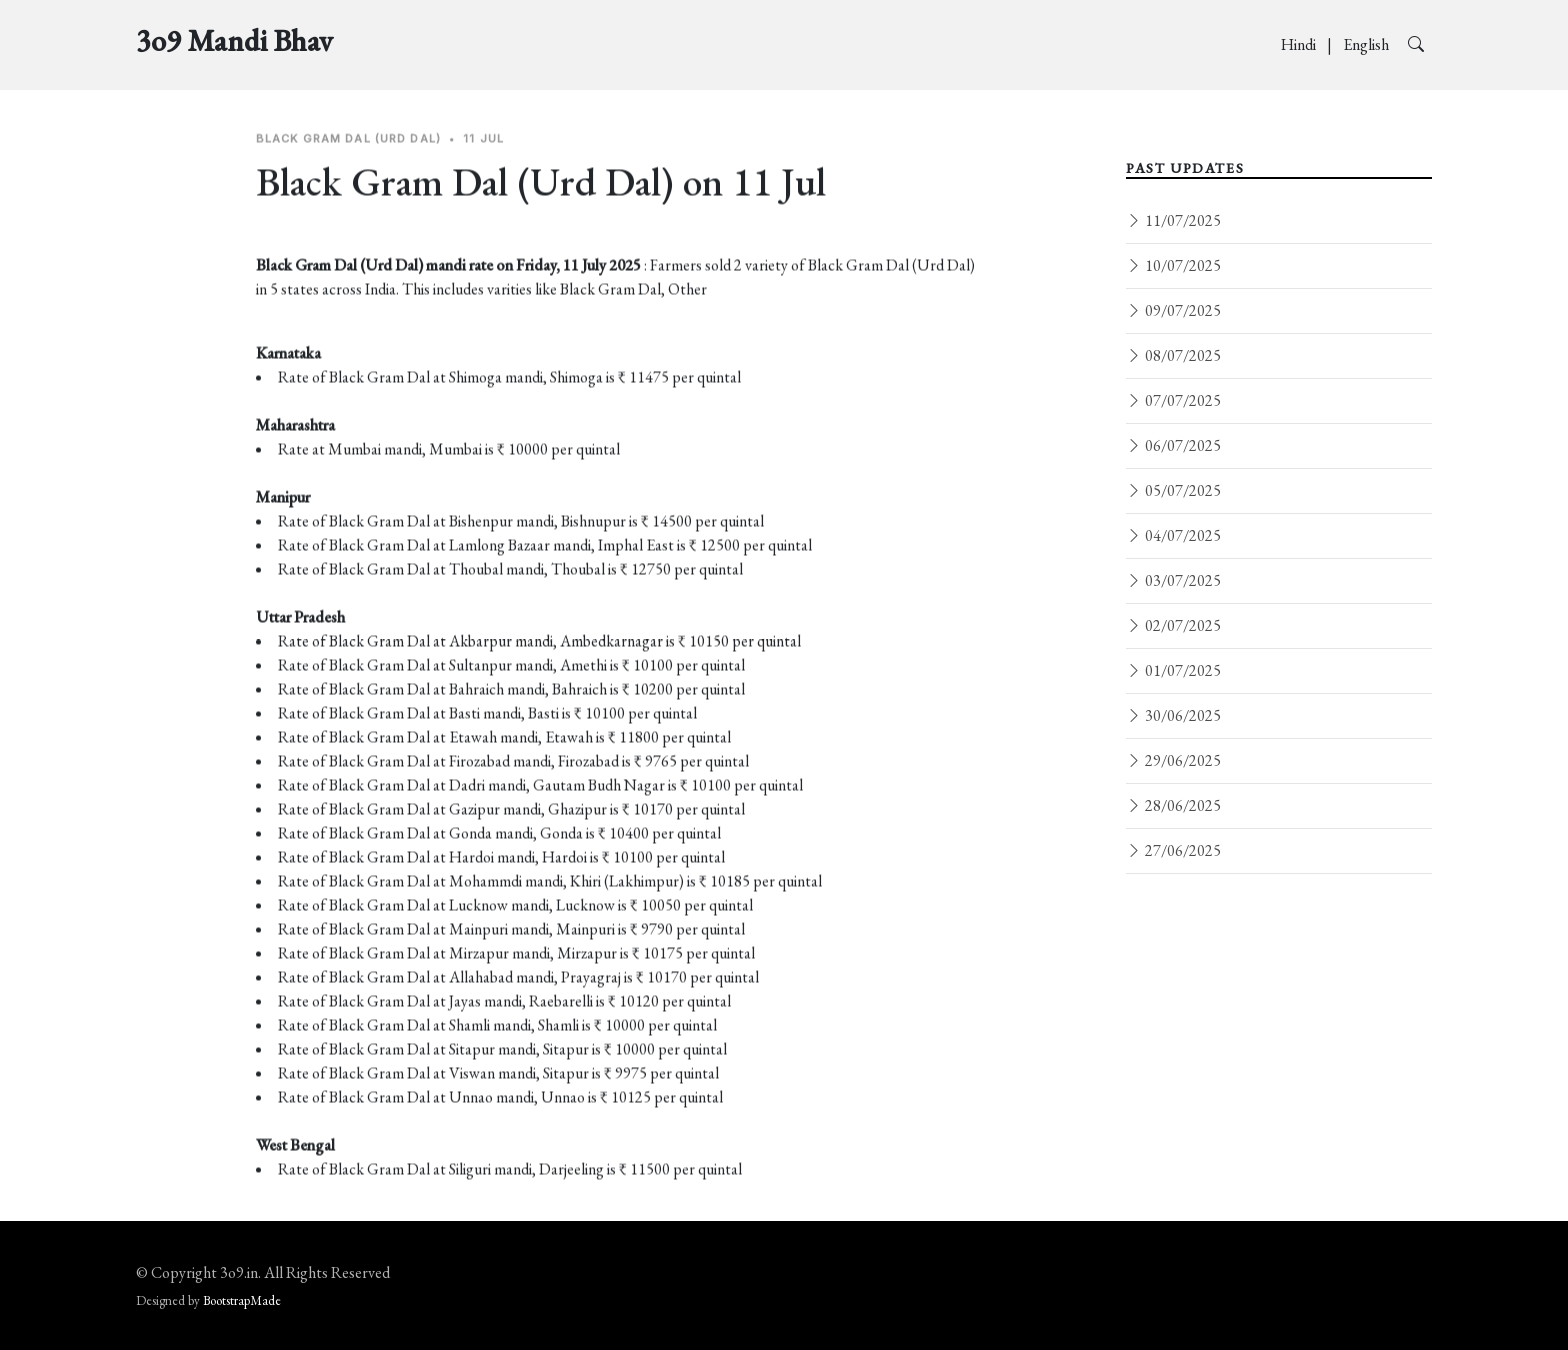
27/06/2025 (1173, 850)
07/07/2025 (1173, 400)
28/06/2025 (1173, 805)
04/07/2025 (1173, 535)
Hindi (1300, 44)
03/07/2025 (1173, 580)
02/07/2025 (1173, 625)
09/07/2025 (1173, 310)
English (1367, 44)
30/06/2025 (1173, 715)
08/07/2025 (1173, 355)
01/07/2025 (1173, 670)
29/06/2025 (1173, 760)
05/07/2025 (1173, 490)
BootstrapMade (242, 1300)
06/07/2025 (1173, 445)
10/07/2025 (1173, 265)
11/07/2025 (1173, 220)
